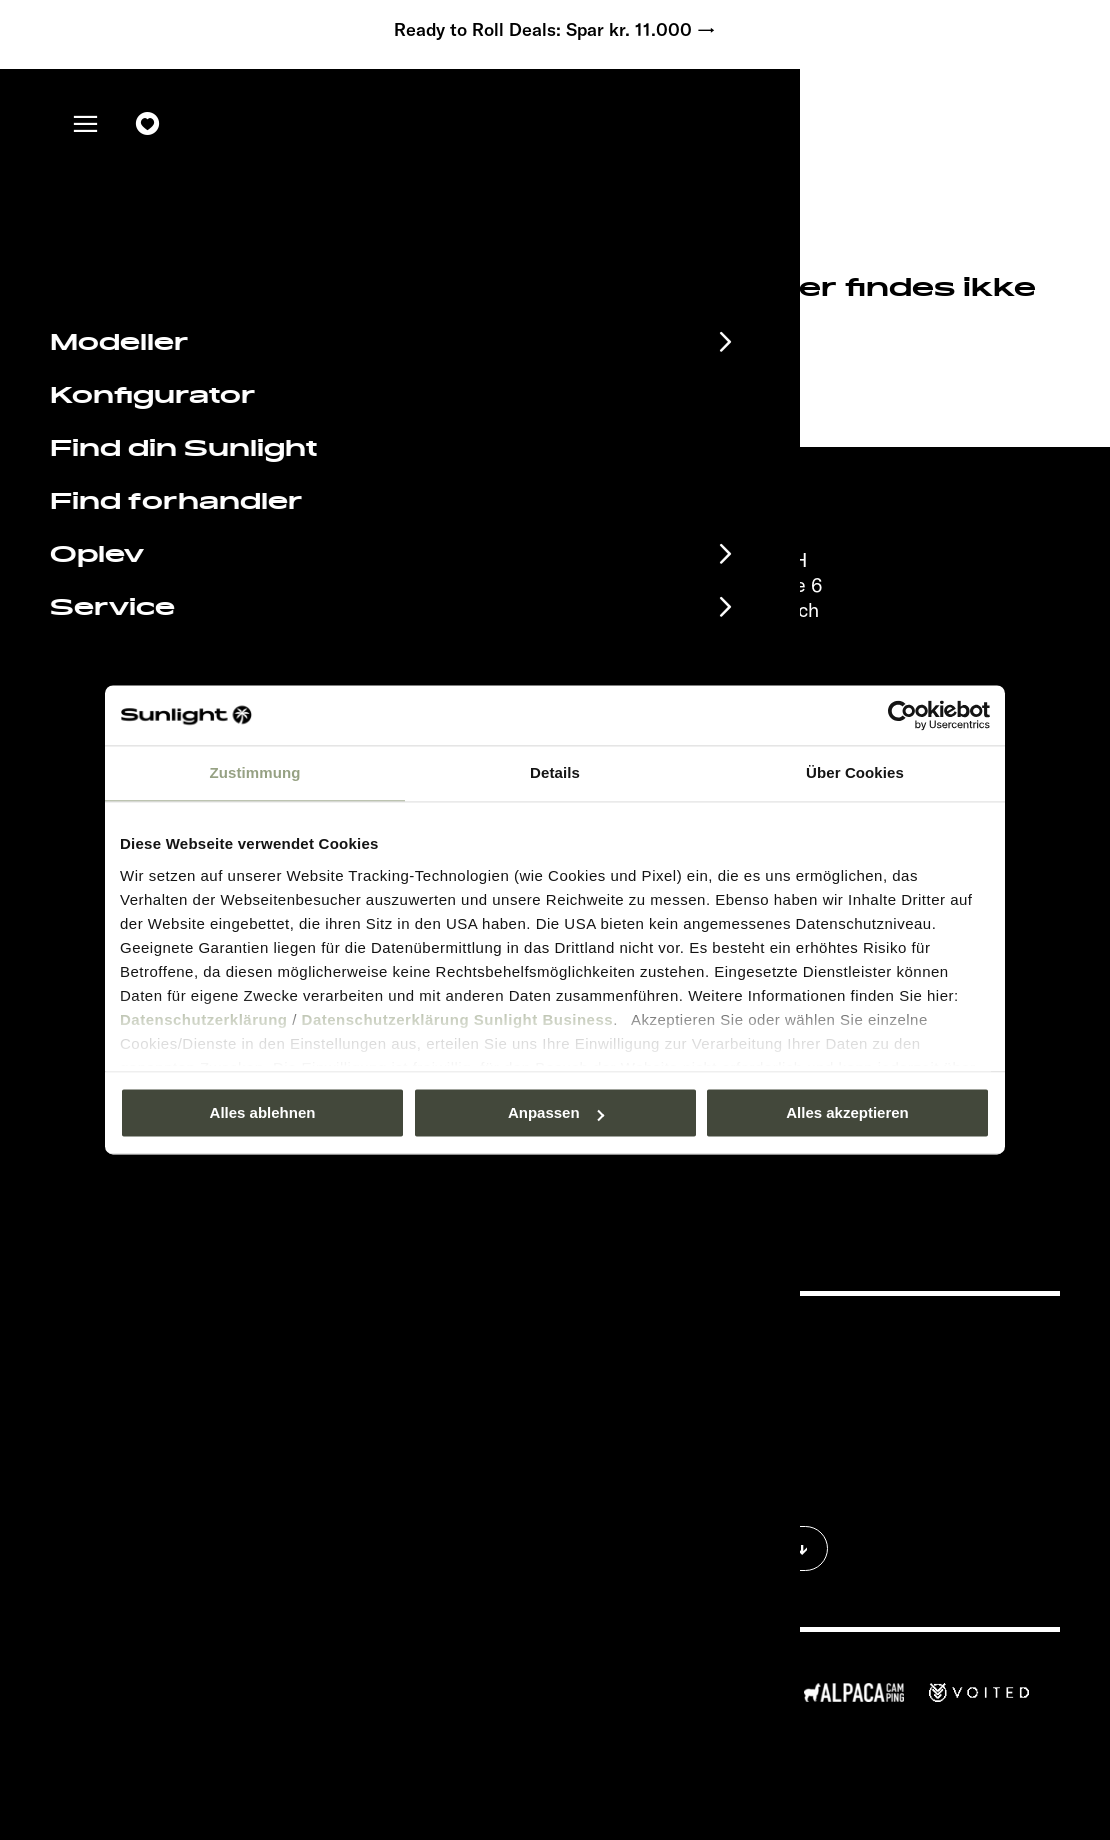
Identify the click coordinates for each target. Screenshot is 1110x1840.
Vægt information (732, 1460)
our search (517, 374)
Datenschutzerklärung (204, 1019)
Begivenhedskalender (216, 1342)
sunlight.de (317, 374)
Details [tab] (555, 772)
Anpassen (556, 1112)
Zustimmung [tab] (255, 772)
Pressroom (709, 1340)
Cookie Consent (727, 1430)
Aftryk (695, 1370)
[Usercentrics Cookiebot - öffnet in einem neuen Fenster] (902, 715)
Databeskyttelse (728, 1400)
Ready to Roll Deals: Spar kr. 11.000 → (555, 30)
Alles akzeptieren (847, 1112)
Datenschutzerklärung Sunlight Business (458, 1019)
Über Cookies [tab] (855, 772)
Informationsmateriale (217, 1375)
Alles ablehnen (263, 1112)
